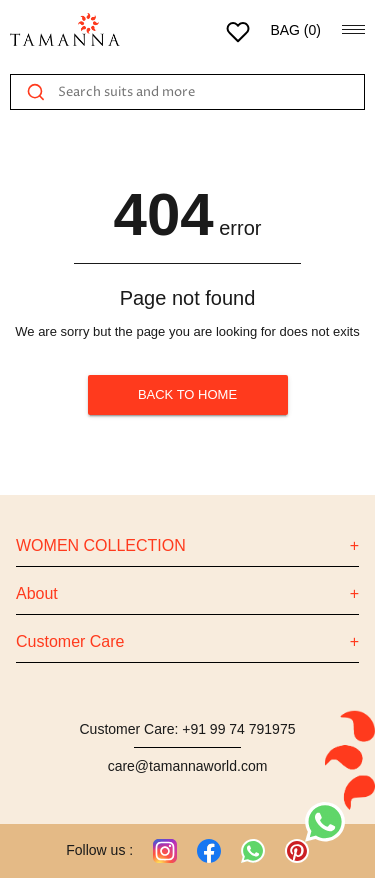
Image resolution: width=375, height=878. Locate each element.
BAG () (295, 30)
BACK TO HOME (188, 395)
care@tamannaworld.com (188, 766)
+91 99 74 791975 (238, 729)
